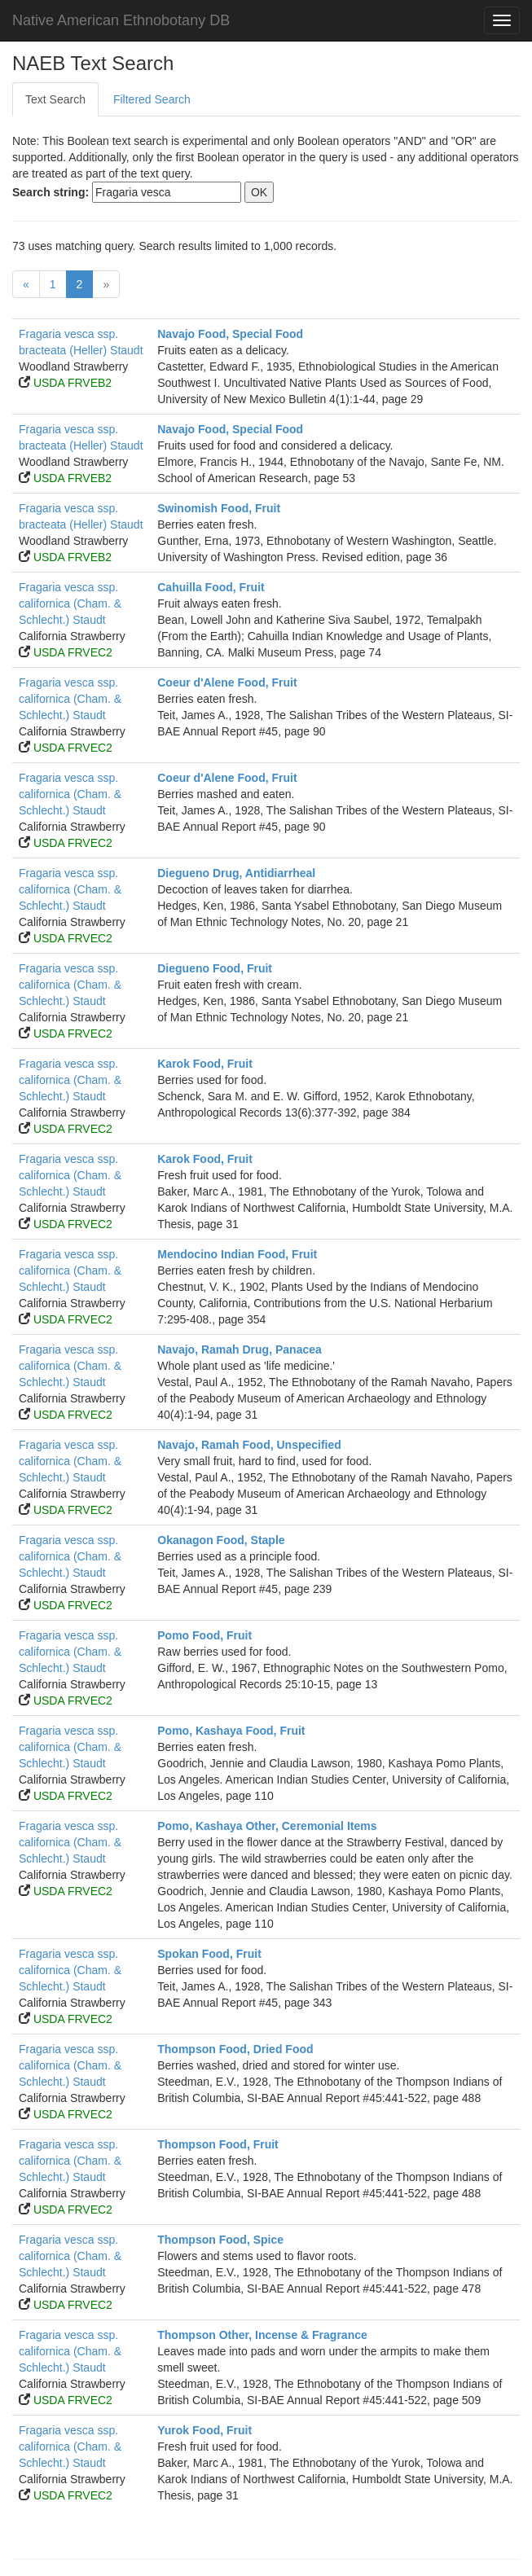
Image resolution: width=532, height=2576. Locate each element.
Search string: (50, 192)
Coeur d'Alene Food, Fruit (227, 682)
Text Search (55, 99)
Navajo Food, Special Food (230, 333)
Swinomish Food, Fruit (218, 508)
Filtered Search (152, 99)
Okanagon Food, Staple (220, 1540)
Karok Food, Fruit (205, 1063)
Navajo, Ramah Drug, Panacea (239, 1349)
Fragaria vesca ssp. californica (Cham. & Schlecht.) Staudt (70, 603)
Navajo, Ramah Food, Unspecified (249, 1444)
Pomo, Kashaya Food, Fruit (231, 1730)
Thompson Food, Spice (220, 2239)
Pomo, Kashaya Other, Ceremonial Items (266, 1825)
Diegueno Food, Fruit (214, 968)
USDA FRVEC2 (72, 652)
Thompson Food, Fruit (218, 2144)
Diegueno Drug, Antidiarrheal (236, 873)
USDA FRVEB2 (72, 382)
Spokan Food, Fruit (209, 1953)
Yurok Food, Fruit (204, 2430)
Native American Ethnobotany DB (121, 20)
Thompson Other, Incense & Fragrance (262, 2334)
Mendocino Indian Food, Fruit (237, 1254)
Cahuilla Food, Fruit (210, 587)
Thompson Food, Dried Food (235, 2049)
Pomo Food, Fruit (204, 1635)
